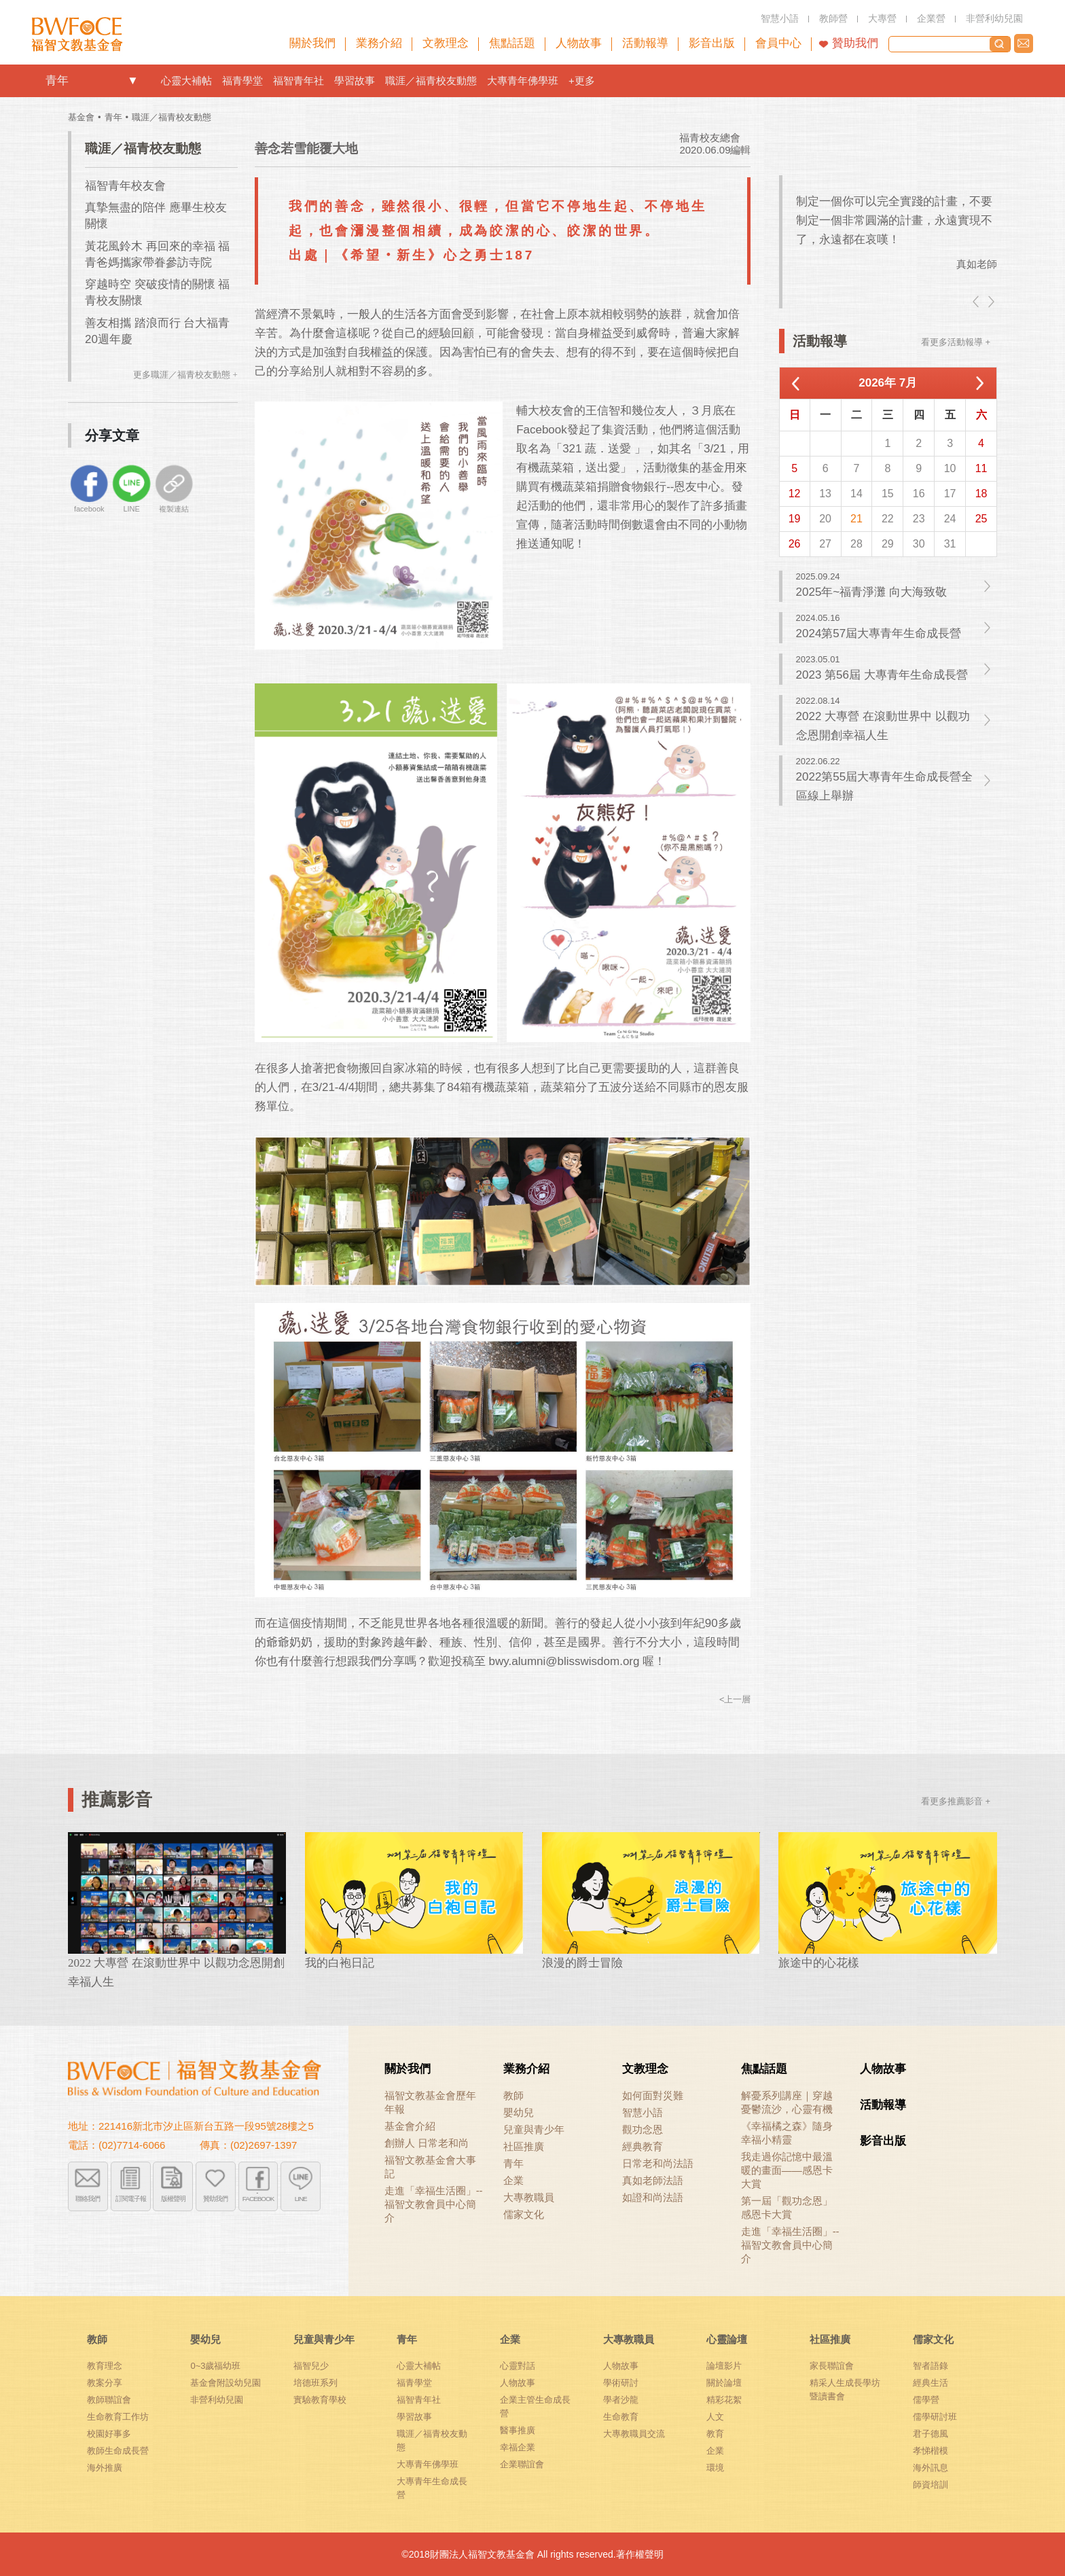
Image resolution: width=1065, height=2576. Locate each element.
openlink (132, 81)
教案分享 (104, 2383)
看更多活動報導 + (955, 342)
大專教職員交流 (634, 2434)
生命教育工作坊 (118, 2417)
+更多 (581, 80)
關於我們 (407, 2068)
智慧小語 (642, 2112)
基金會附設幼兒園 (225, 2383)
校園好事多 (109, 2434)
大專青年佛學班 (522, 80)
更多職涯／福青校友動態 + (185, 375)
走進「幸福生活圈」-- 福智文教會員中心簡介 (433, 2204)
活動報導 (883, 2104)
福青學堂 (242, 80)
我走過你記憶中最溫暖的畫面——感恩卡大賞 (787, 2170)
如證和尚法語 (652, 2197)
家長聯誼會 (832, 2366)
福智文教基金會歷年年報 (430, 2102)
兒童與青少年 (533, 2129)
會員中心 (778, 43)
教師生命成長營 (118, 2451)
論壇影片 (724, 2366)
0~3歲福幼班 (215, 2366)
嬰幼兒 (518, 2112)
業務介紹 (526, 2068)
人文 (715, 2417)
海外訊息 (930, 2468)
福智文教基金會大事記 (430, 2166)
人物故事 (883, 2068)
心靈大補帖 (186, 80)
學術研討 (620, 2383)
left (976, 301)
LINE (301, 2198)
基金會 (81, 117)
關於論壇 (724, 2383)
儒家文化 (523, 2214)
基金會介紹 (409, 2126)
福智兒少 (311, 2366)
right (990, 301)
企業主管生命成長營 (535, 2406)
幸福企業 (517, 2447)
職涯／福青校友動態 (431, 80)
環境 (715, 2468)
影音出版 (883, 2140)
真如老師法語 (652, 2180)
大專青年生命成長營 (432, 2488)
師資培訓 (930, 2485)
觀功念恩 (642, 2129)
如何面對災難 (652, 2095)
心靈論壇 (726, 2339)
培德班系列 (315, 2383)
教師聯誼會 (109, 2400)
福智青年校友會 (125, 185)
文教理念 (645, 2068)
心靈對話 (517, 2366)
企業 (513, 2180)
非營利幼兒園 (216, 2400)
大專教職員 (528, 2197)
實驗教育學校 (319, 2400)
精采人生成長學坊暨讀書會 (845, 2389)
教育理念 (104, 2366)
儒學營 (926, 2400)
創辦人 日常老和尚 (426, 2143)
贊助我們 (855, 43)
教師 (513, 2095)
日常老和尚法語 (657, 2163)
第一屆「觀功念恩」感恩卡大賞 (787, 2207)
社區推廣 (523, 2146)
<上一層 (735, 1699)
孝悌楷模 (930, 2451)
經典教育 (642, 2146)
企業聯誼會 (522, 2464)
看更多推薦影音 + (955, 1801)
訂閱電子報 (130, 2198)
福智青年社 (298, 80)
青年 (57, 80)
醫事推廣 (517, 2430)
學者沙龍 (620, 2400)
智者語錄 (930, 2366)
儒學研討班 (935, 2417)
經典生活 (930, 2383)
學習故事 (354, 80)
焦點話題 (764, 2068)
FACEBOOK (258, 2198)
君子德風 (930, 2434)
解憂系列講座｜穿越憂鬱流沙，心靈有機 (787, 2102)
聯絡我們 (1023, 43)
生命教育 (620, 2417)
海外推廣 (104, 2468)
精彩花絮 (724, 2400)
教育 (715, 2434)
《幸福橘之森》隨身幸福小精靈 (787, 2132)
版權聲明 (173, 2198)
